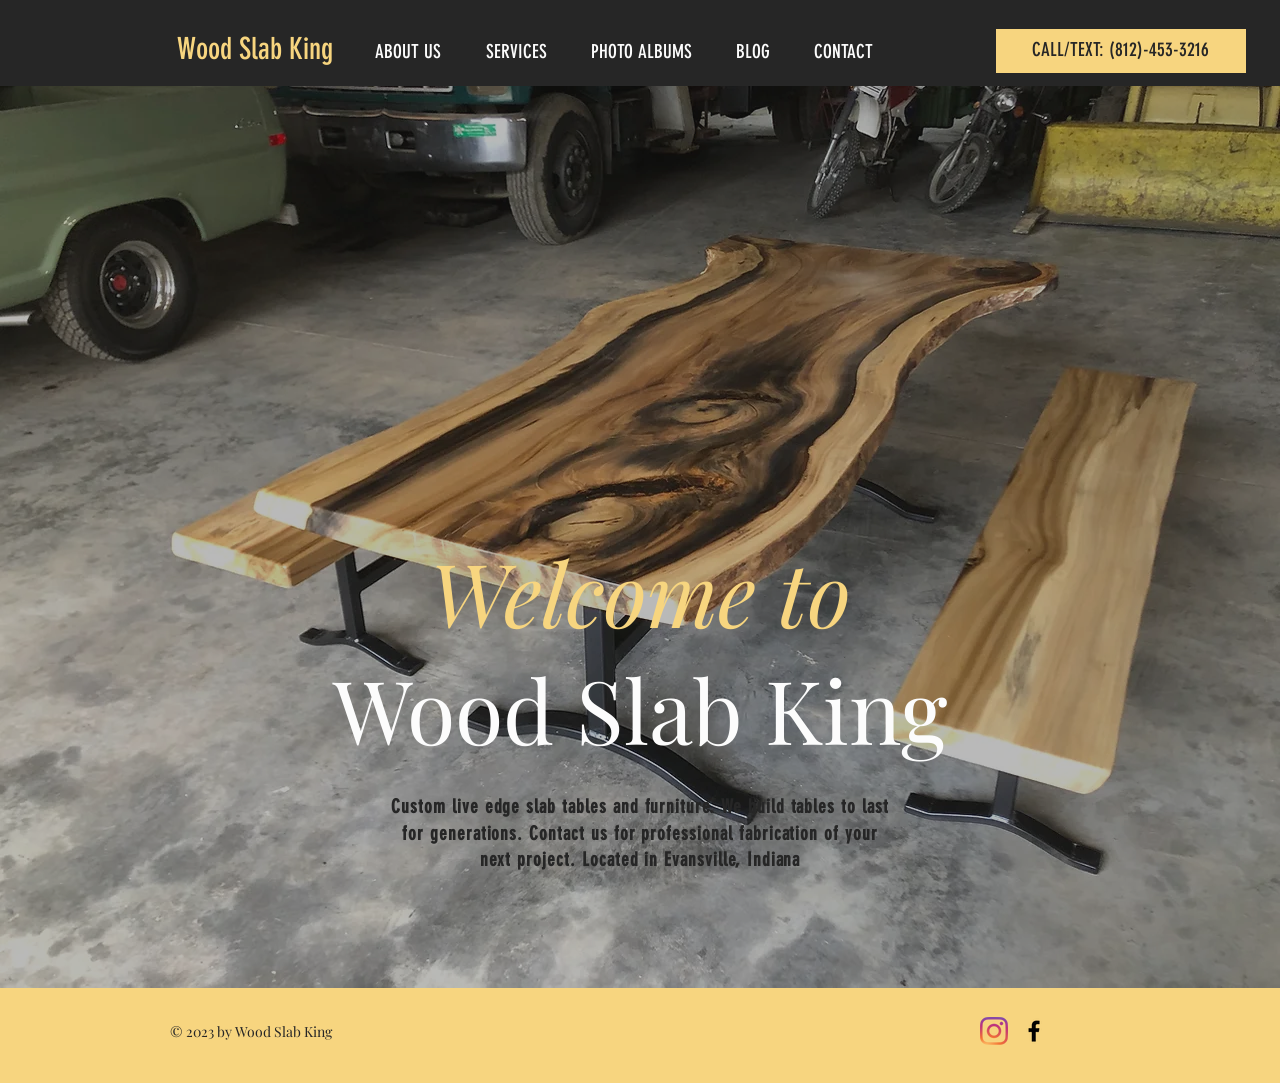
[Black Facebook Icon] (1034, 1031)
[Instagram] (994, 1031)
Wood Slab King (255, 49)
